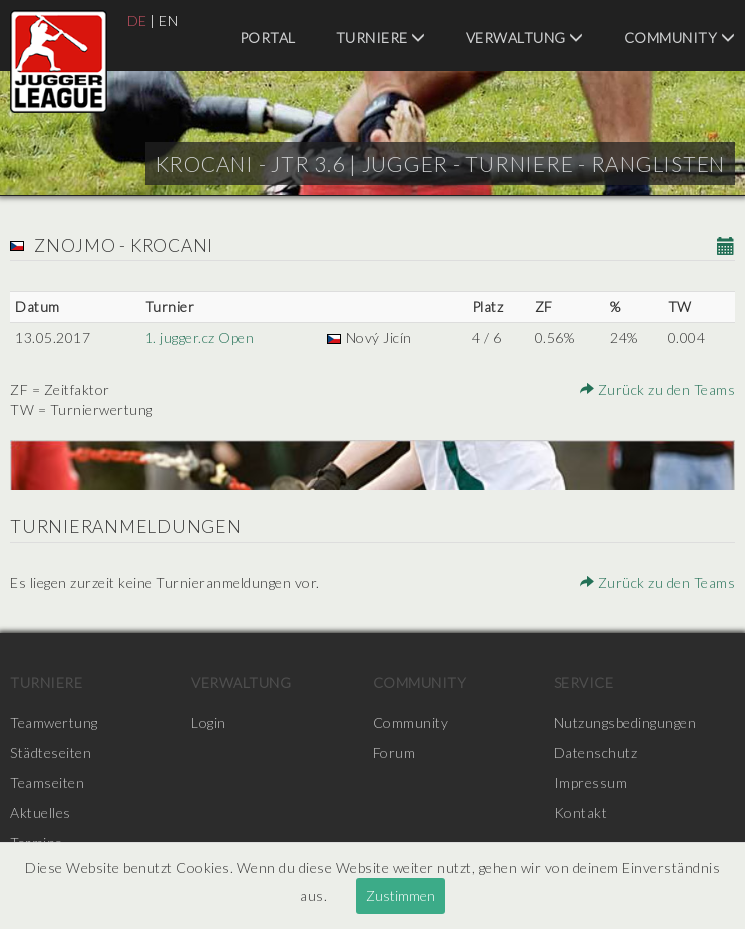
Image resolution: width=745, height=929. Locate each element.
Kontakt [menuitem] (581, 812)
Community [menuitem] (680, 37)
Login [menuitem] (208, 722)
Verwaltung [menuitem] (525, 37)
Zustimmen (400, 895)
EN (168, 20)
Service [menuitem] (584, 682)
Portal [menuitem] (268, 37)
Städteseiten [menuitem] (50, 752)
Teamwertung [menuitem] (54, 722)
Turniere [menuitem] (381, 37)
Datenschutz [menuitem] (596, 752)
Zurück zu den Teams (658, 389)
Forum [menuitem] (394, 752)
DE (137, 20)
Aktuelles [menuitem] (40, 812)
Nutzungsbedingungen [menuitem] (625, 722)
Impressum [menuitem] (591, 782)
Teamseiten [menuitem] (47, 782)
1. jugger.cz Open (200, 337)
